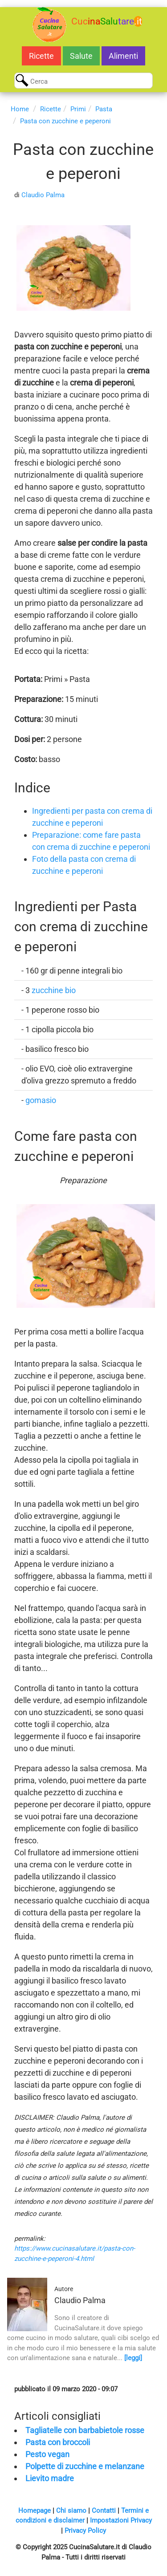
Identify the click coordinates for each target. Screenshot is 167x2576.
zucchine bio (54, 990)
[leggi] (133, 2358)
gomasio (40, 1100)
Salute (81, 56)
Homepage (34, 2511)
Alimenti (123, 56)
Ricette (41, 56)
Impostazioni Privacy (121, 2520)
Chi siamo (71, 2511)
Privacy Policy (85, 2531)
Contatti (104, 2511)
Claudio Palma (43, 195)
